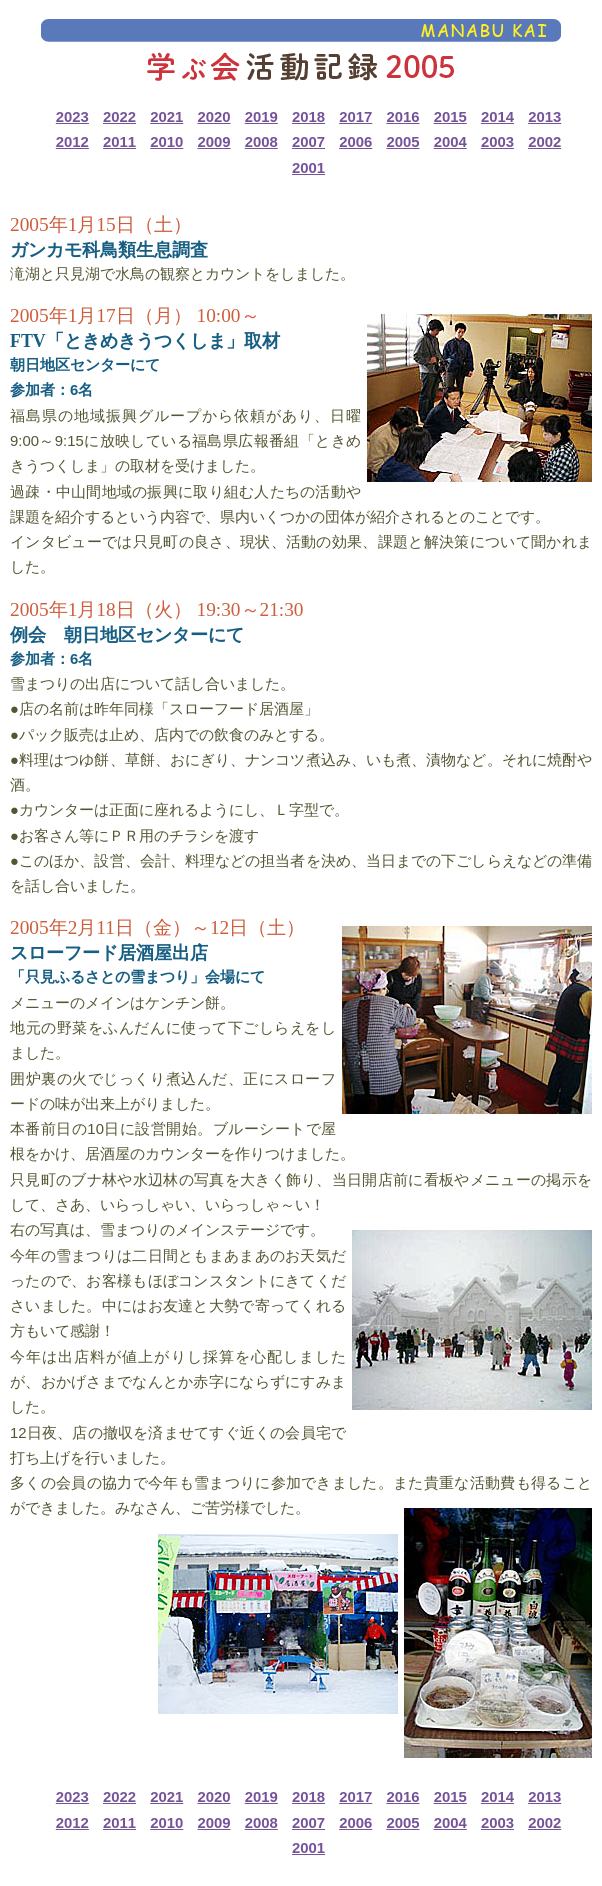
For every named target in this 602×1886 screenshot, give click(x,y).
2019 (261, 117)
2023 (72, 117)
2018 (308, 117)
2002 (544, 142)
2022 (119, 117)
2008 (261, 142)
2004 (450, 142)
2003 (497, 142)
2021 (166, 117)
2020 (213, 117)
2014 (497, 117)
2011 (119, 142)
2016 (402, 117)
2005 (402, 142)
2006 (355, 142)
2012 (72, 142)
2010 (166, 142)
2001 (308, 168)
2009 (213, 142)
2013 (544, 117)
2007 (308, 142)
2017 (355, 117)
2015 (450, 117)
